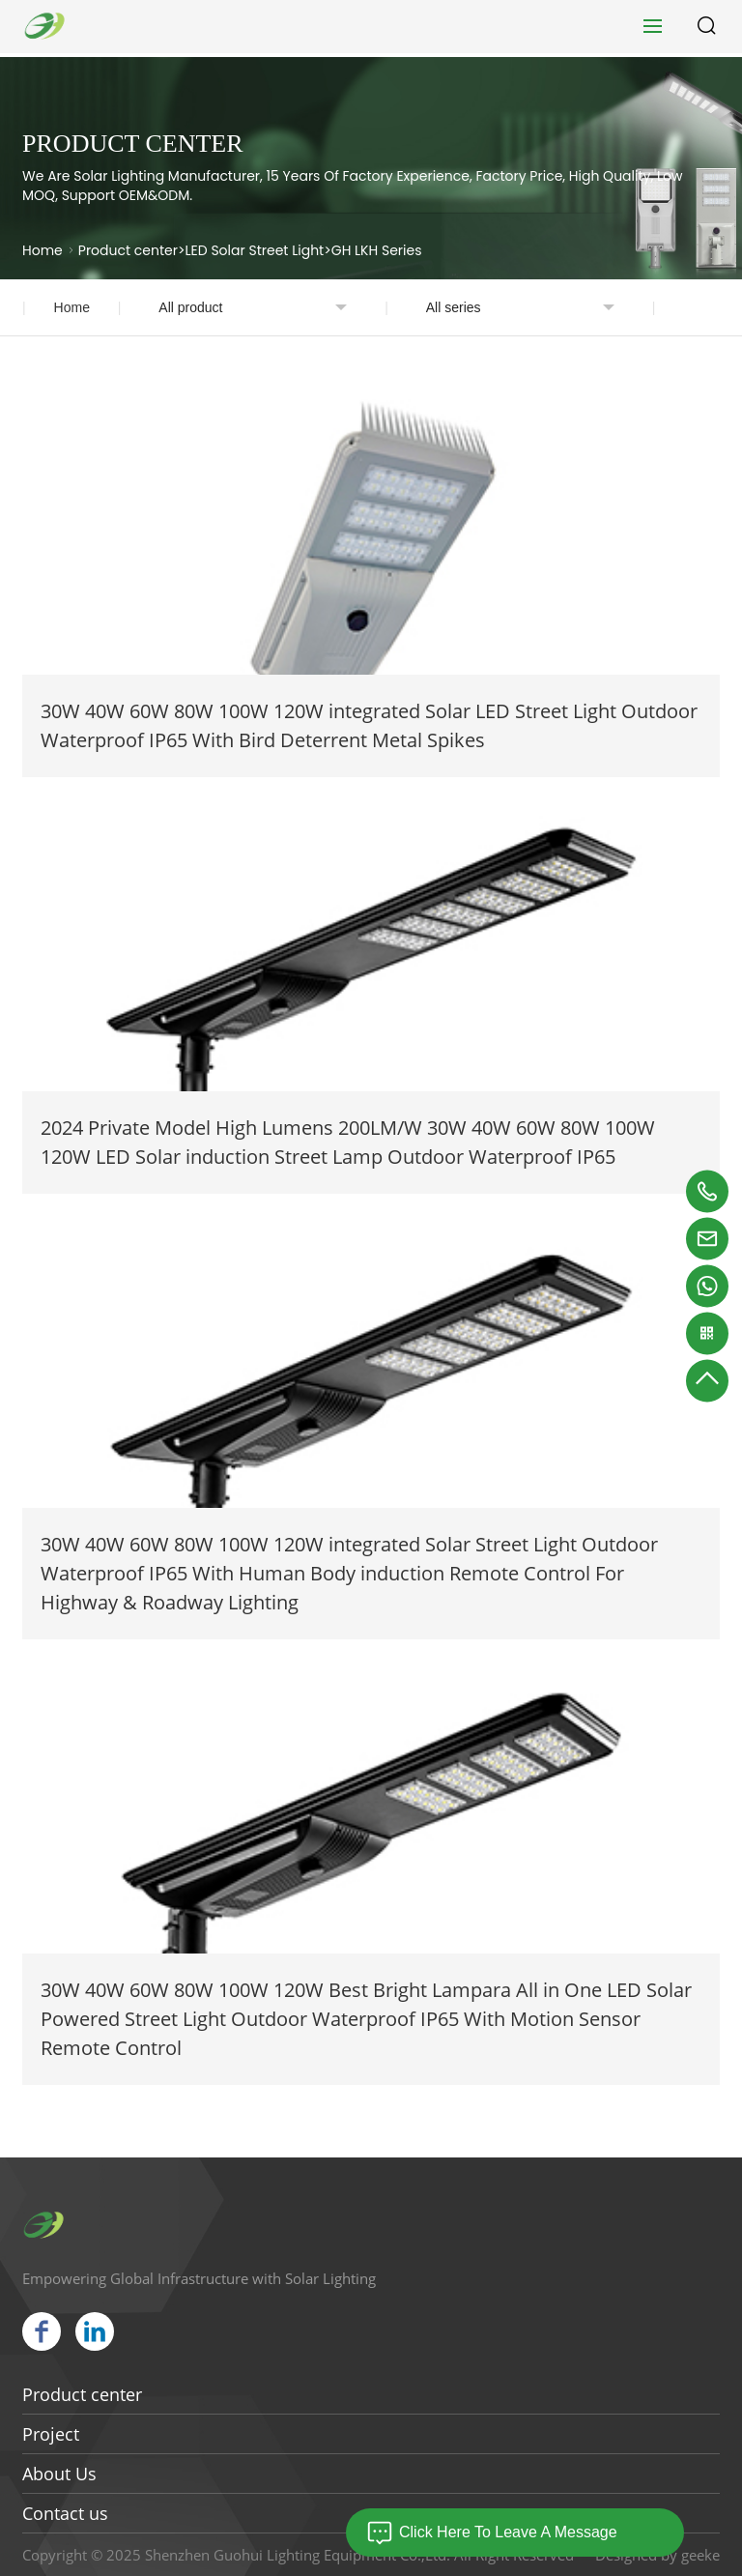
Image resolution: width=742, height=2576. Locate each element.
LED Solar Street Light (255, 250)
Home (42, 250)
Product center (128, 250)
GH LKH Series (376, 250)
